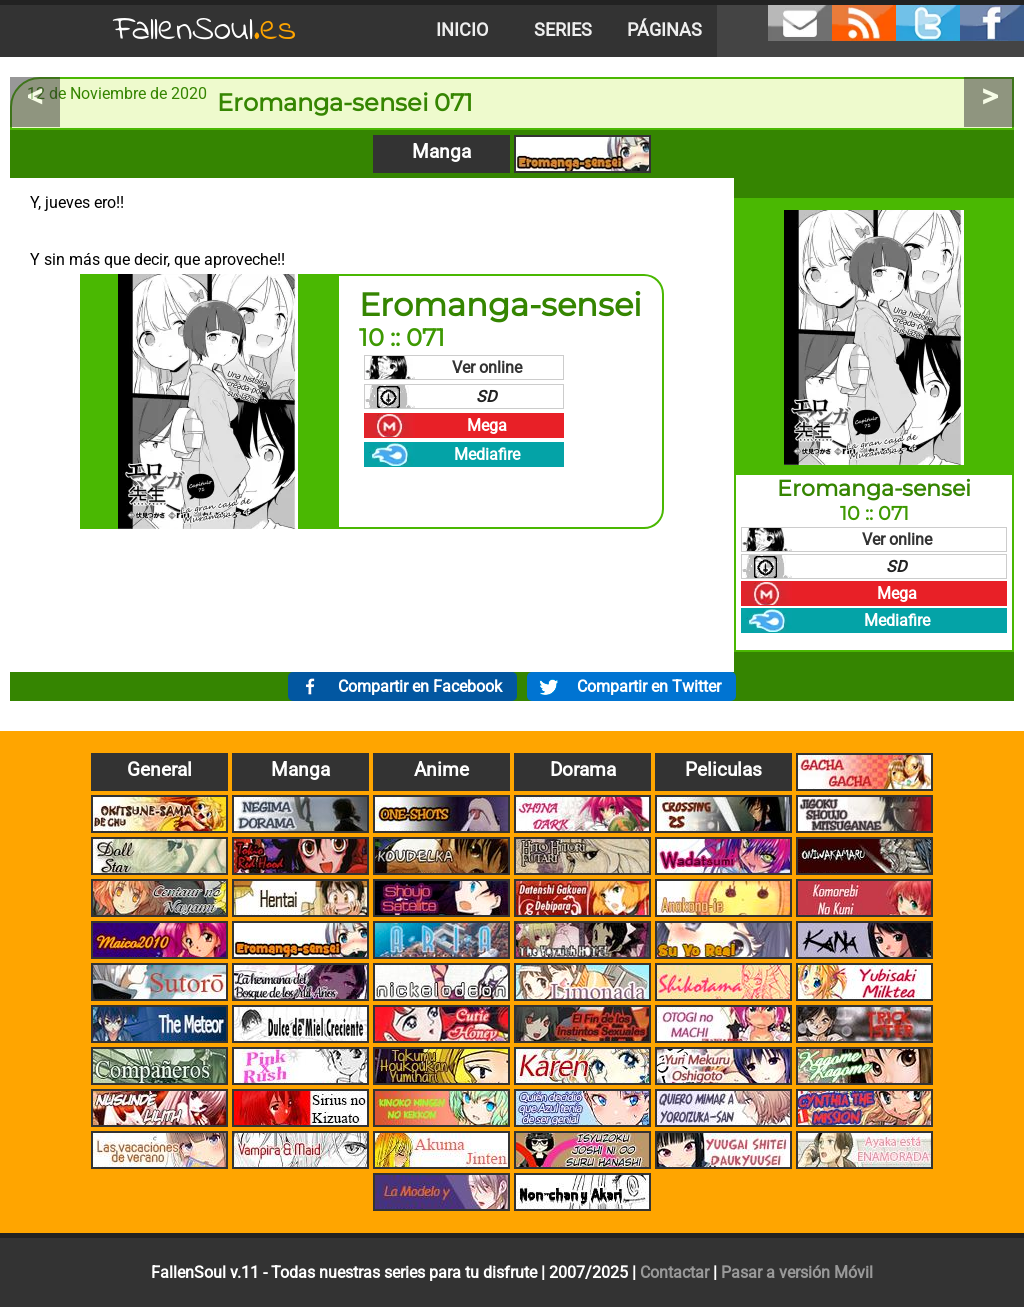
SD (486, 396)
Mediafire (487, 454)
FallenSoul (205, 30)
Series (563, 30)
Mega (487, 425)
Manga (441, 151)
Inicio (462, 30)
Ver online (487, 367)
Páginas (664, 30)
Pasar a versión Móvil (797, 1272)
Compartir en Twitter (649, 686)
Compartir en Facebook (420, 686)
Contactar (674, 1272)
